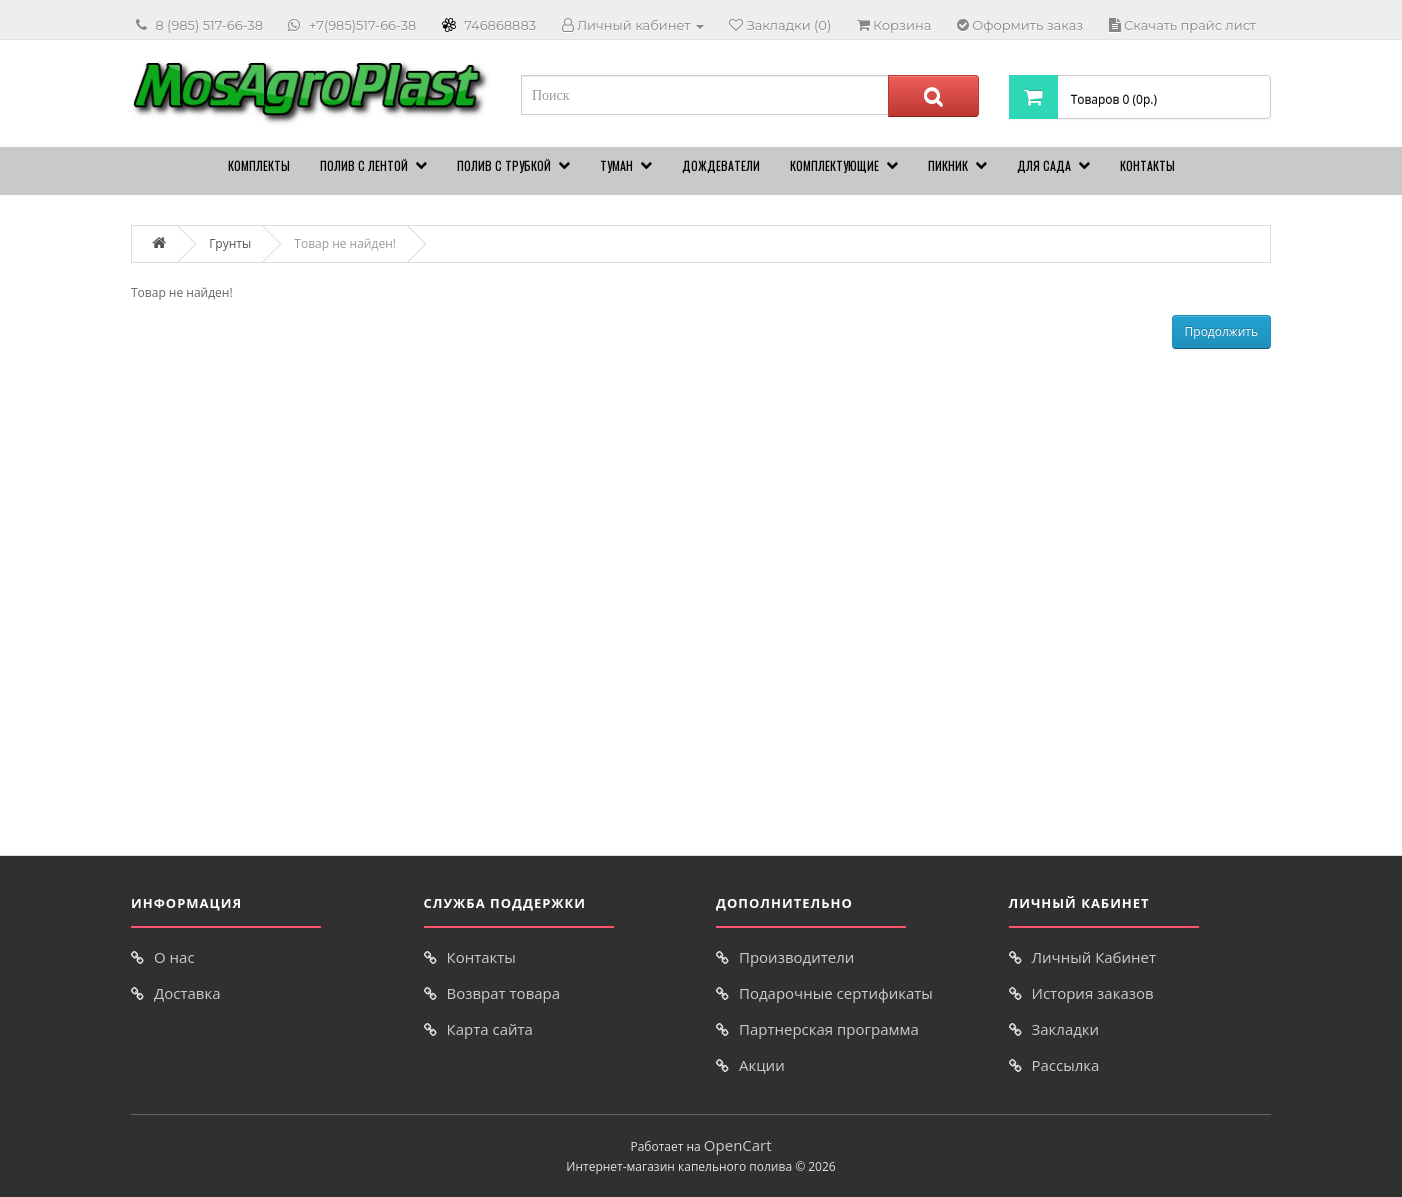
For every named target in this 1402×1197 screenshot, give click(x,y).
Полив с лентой (364, 165)
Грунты (230, 243)
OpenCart (738, 1145)
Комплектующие (834, 165)
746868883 (500, 25)
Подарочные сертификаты (836, 993)
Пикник (948, 165)
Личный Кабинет (1094, 957)
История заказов (1093, 993)
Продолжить (1221, 331)
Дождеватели (721, 165)
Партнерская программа (829, 1029)
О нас (174, 957)
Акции (762, 1065)
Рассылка (1066, 1065)
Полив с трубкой (504, 165)
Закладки (1066, 1029)
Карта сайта (490, 1029)
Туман (616, 165)
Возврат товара (504, 993)
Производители (796, 957)
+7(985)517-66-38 (362, 25)
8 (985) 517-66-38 (209, 25)
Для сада (1044, 165)
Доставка (187, 993)
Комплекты (259, 165)
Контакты (1147, 165)
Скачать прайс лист (1190, 25)
